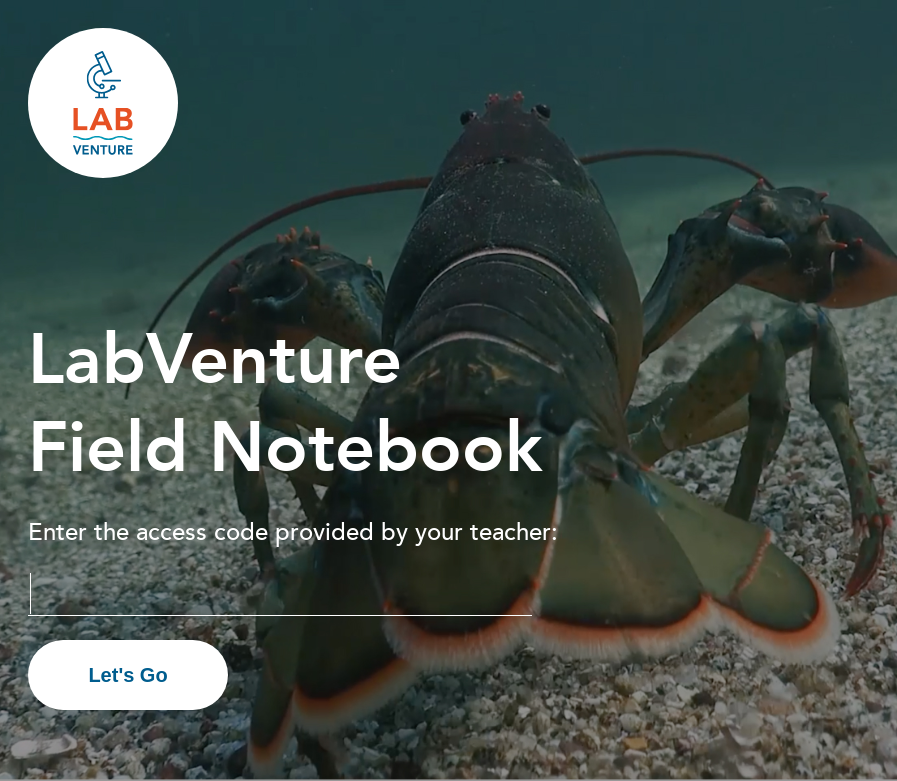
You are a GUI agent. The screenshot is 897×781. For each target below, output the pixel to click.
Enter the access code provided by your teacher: (293, 531)
